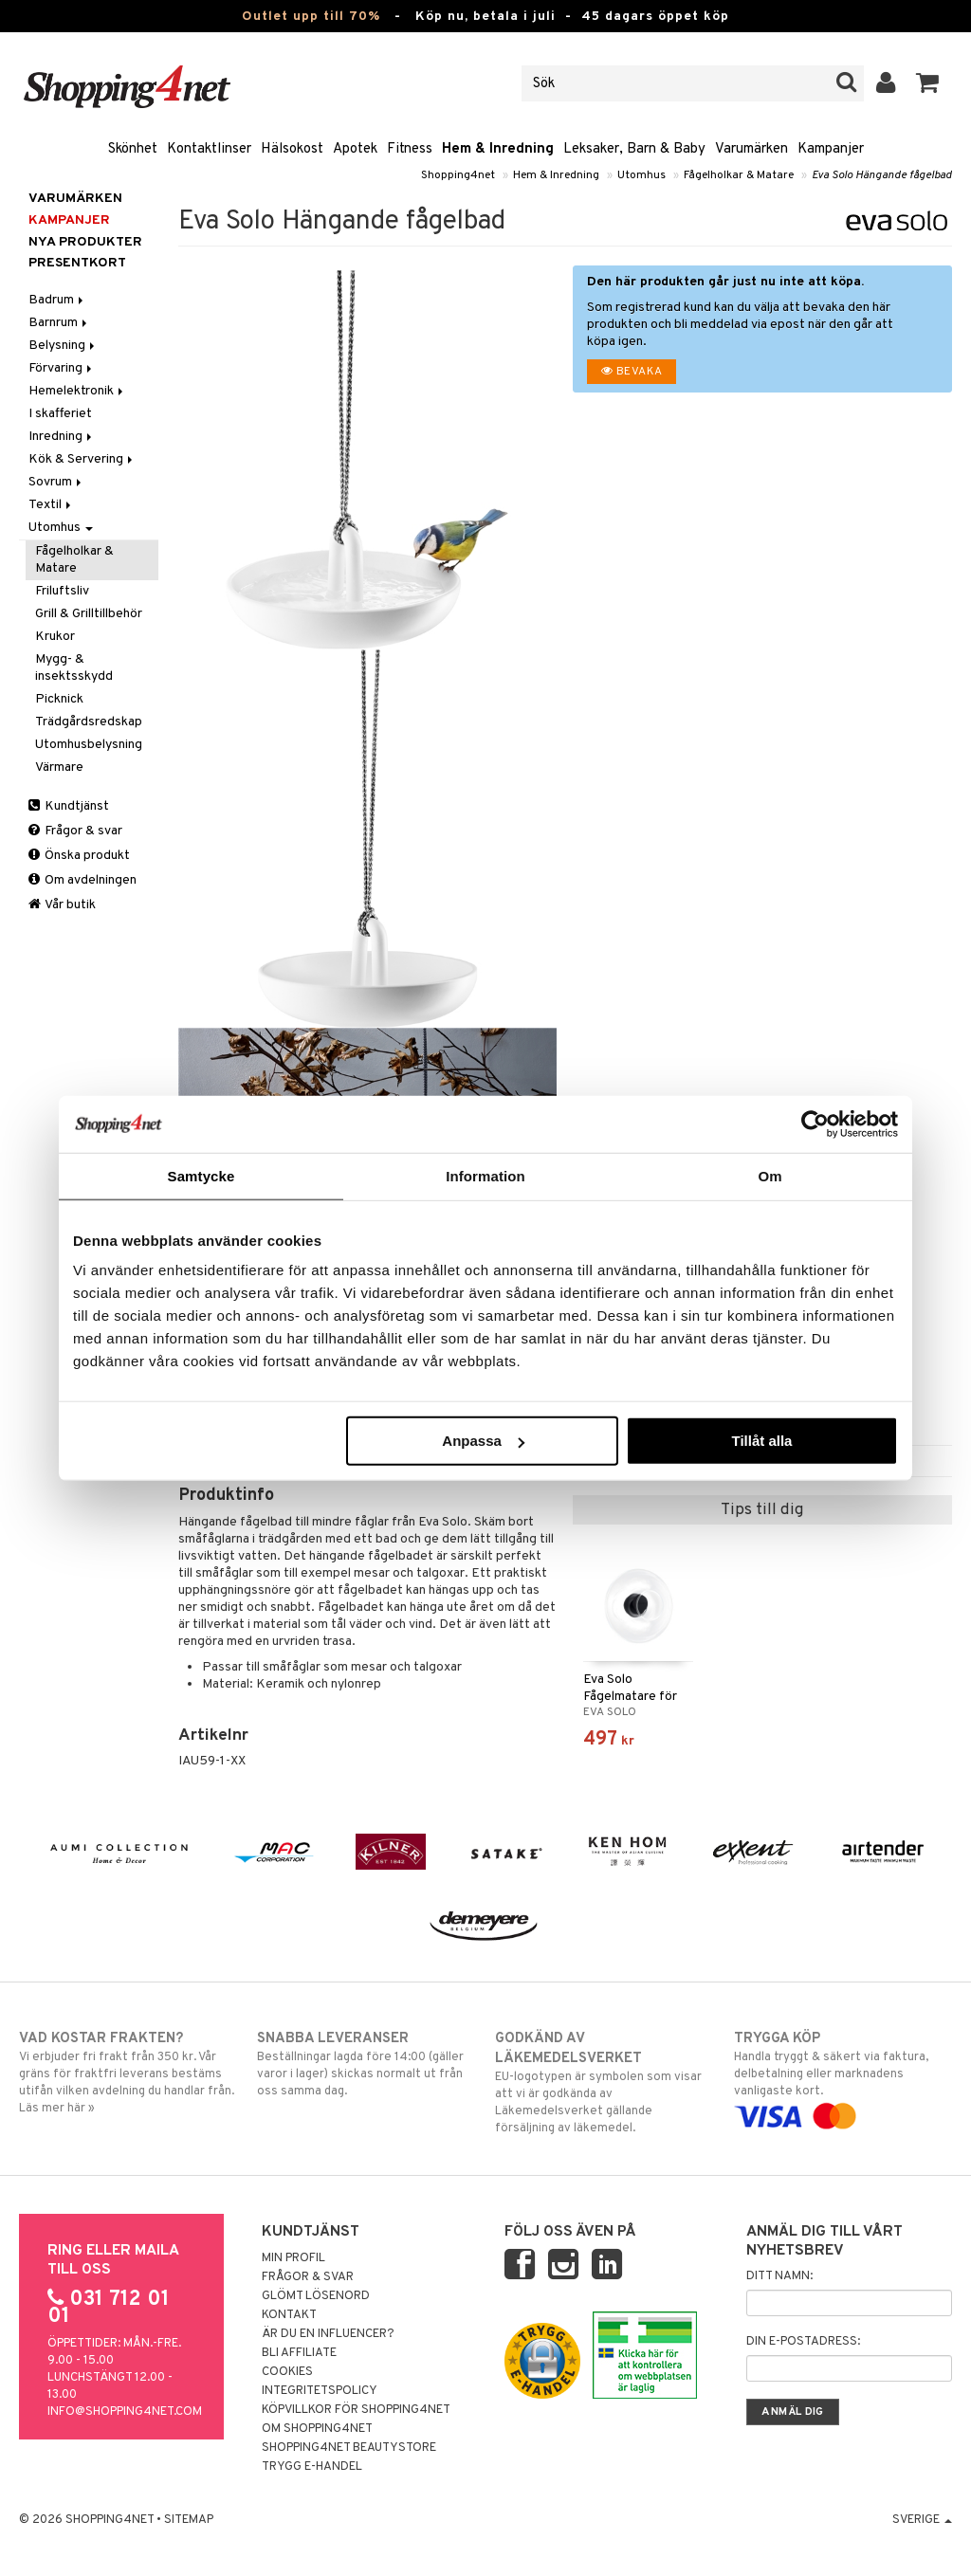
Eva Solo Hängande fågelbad (882, 175)
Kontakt (289, 2315)
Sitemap (188, 2520)
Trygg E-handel (312, 2467)
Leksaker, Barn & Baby (634, 149)
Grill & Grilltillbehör (88, 614)
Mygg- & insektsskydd (74, 668)
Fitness (409, 149)
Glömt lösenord (316, 2296)
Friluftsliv (62, 591)
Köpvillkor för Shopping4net (356, 2410)
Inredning (61, 437)
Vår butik (62, 905)
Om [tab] (769, 1175)
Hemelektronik (77, 391)
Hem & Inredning (498, 149)
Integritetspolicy (319, 2391)
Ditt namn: (779, 2276)
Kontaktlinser (209, 149)
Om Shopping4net (317, 2429)
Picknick (59, 699)
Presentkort (77, 263)
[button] (927, 83)
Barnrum (59, 323)
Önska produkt (79, 856)
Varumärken (751, 149)
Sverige (922, 2520)
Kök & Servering (82, 459)
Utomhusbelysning (88, 745)
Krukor (55, 637)
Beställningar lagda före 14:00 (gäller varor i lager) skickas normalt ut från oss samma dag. (366, 2064)
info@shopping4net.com (124, 2412)
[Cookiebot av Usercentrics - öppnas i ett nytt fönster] (815, 1123)
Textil (51, 505)
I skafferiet (60, 414)
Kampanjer (830, 149)
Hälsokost (292, 149)
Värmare (59, 767)
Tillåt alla (761, 1441)
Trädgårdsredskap (88, 722)
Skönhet (132, 149)
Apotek (355, 149)
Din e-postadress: (803, 2341)
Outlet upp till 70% (311, 17)
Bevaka (631, 371)
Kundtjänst (68, 806)
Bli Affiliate (299, 2353)
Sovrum (56, 482)
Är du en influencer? (328, 2334)
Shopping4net (458, 175)
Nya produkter (85, 242)
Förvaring (61, 368)
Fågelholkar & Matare (739, 175)
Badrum (57, 300)
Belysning (63, 346)
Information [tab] (485, 1175)
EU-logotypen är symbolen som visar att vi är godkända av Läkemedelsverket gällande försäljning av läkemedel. (604, 2082)
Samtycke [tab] (201, 1175)
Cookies (287, 2372)
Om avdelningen (82, 880)
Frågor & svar (75, 831)
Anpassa (483, 1441)
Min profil (293, 2258)
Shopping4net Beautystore (349, 2448)
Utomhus (641, 175)
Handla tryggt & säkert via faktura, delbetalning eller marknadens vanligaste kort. (843, 2077)
